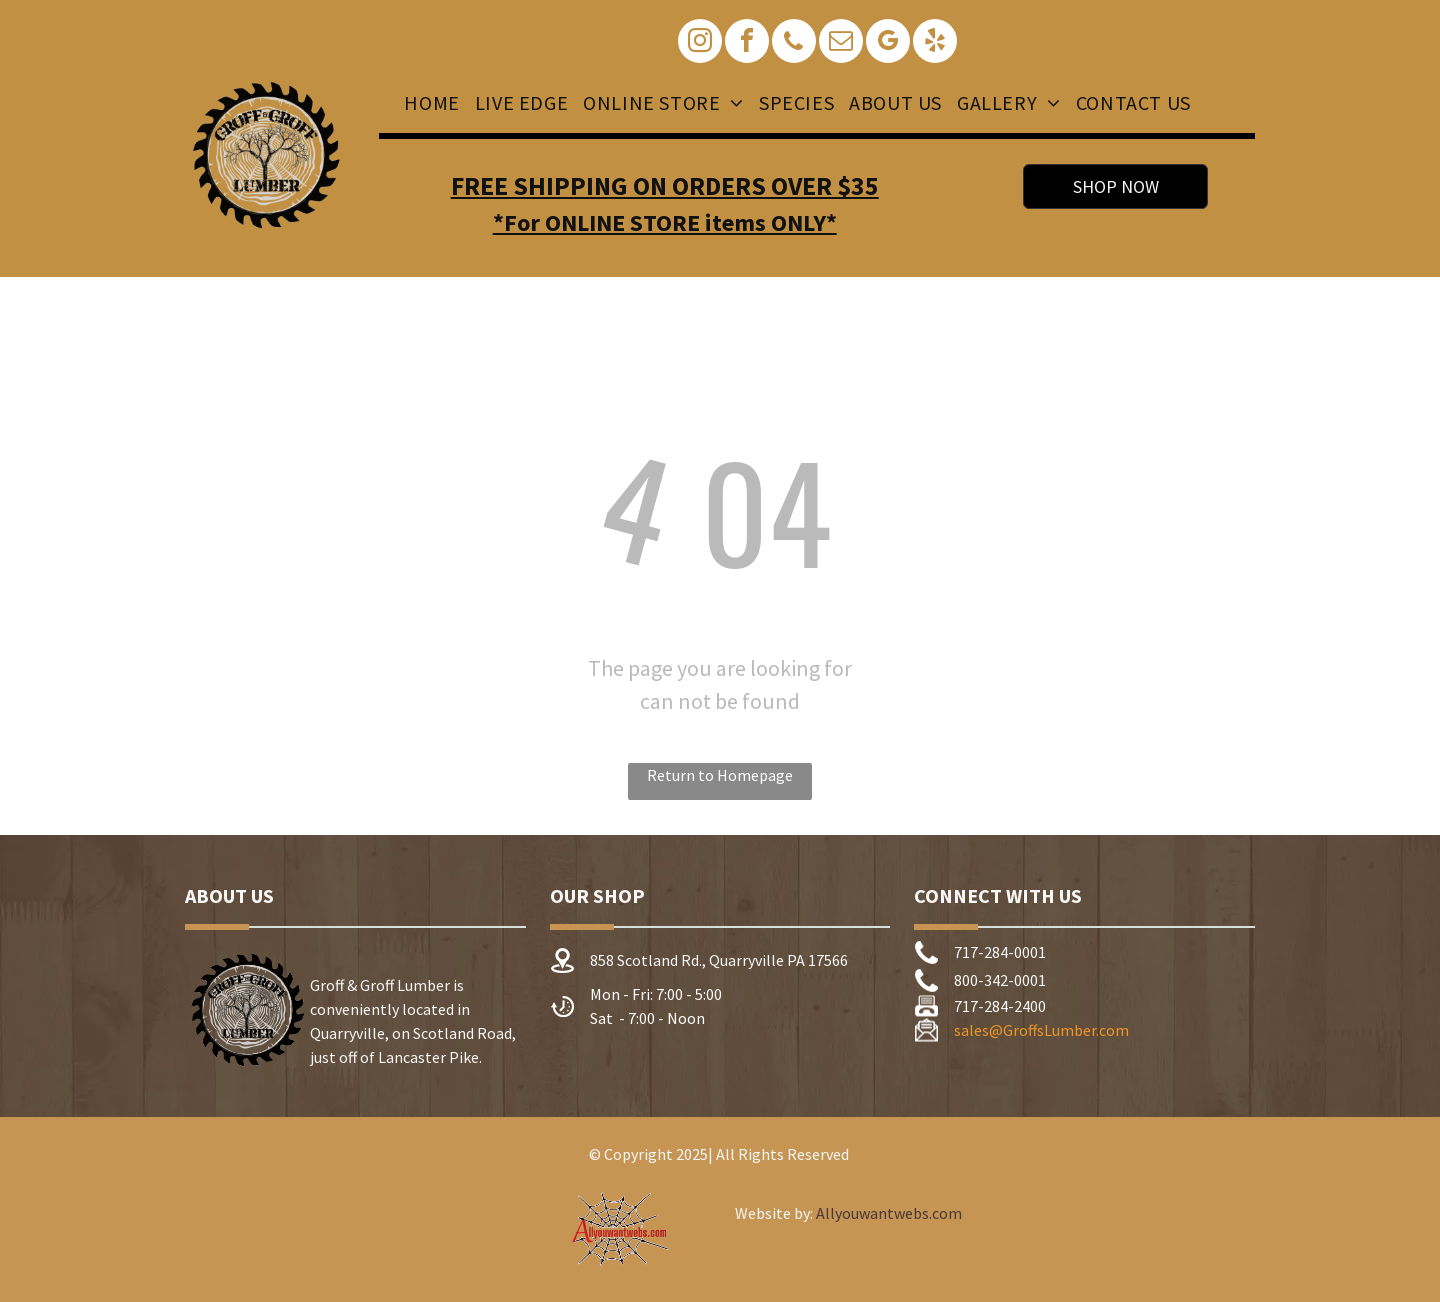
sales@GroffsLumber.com (1041, 1030)
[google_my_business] (888, 43)
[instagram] (700, 43)
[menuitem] (429, 103)
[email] (841, 43)
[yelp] (935, 43)
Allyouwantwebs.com (889, 1213)
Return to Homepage (720, 775)
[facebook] (747, 43)
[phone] (794, 43)
